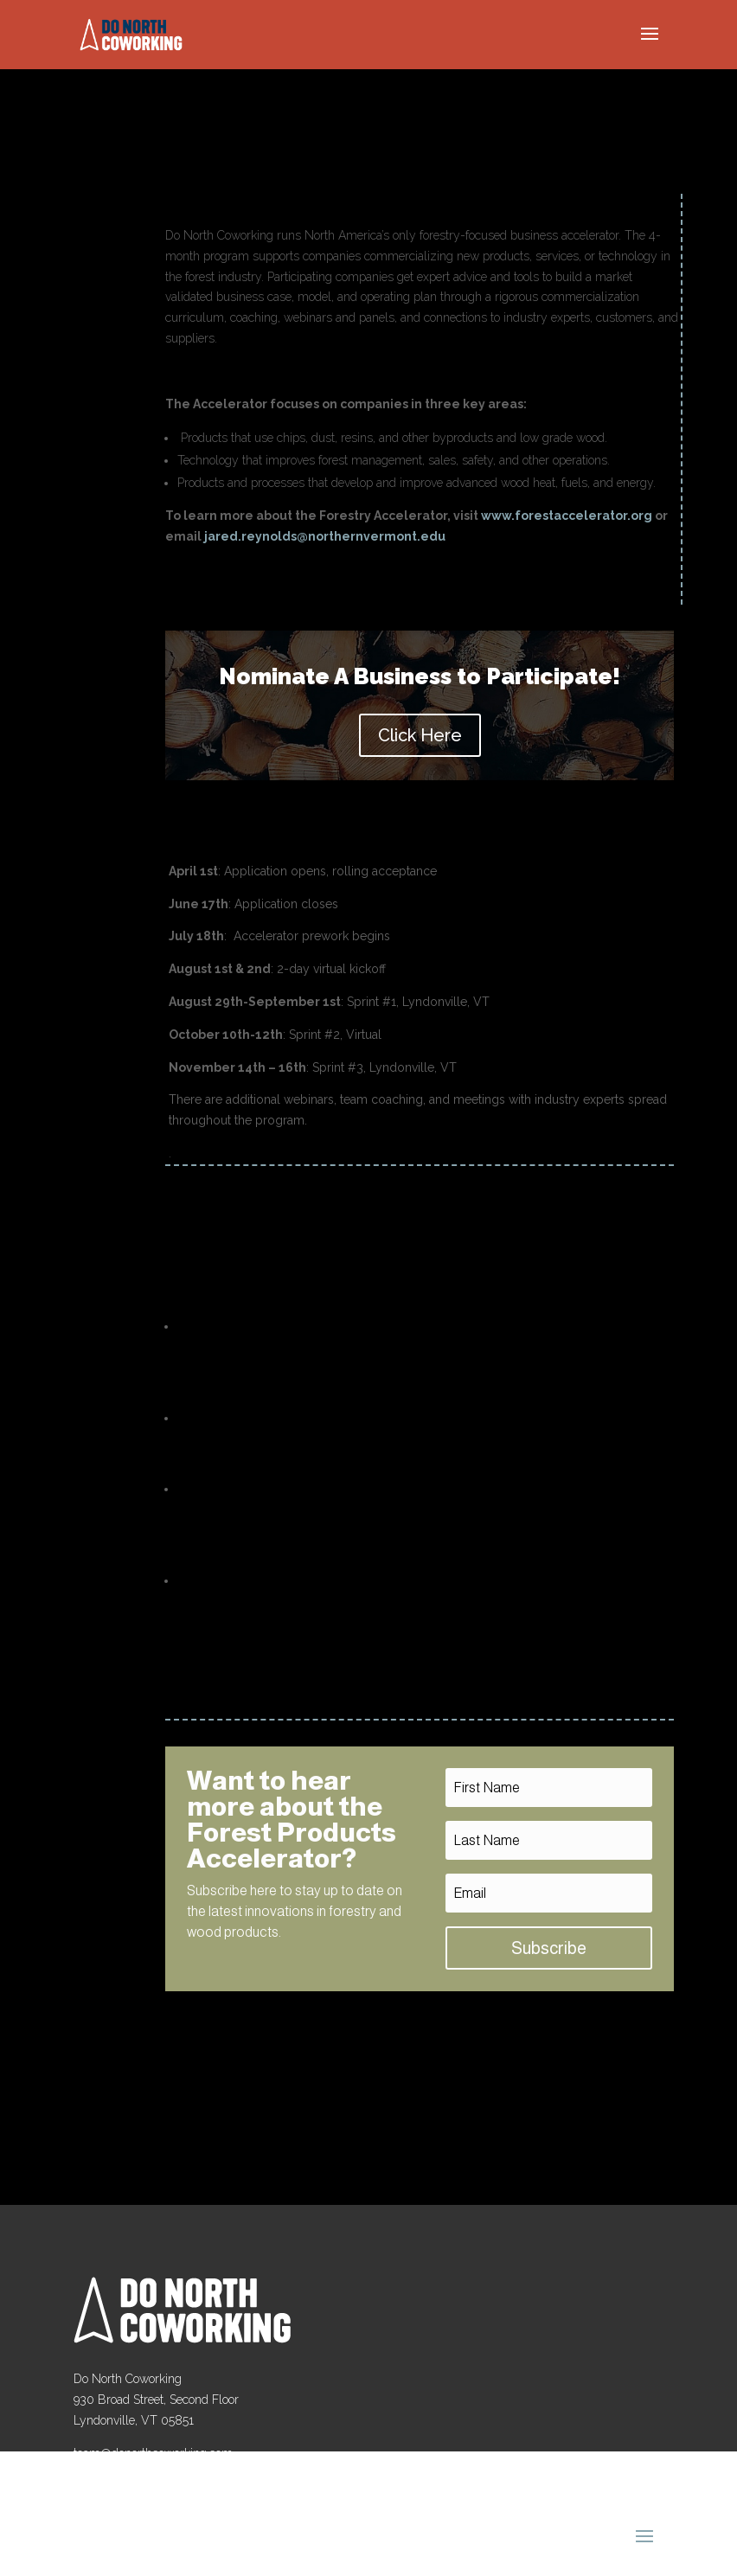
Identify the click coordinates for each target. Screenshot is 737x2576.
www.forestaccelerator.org (566, 515)
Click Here (420, 735)
